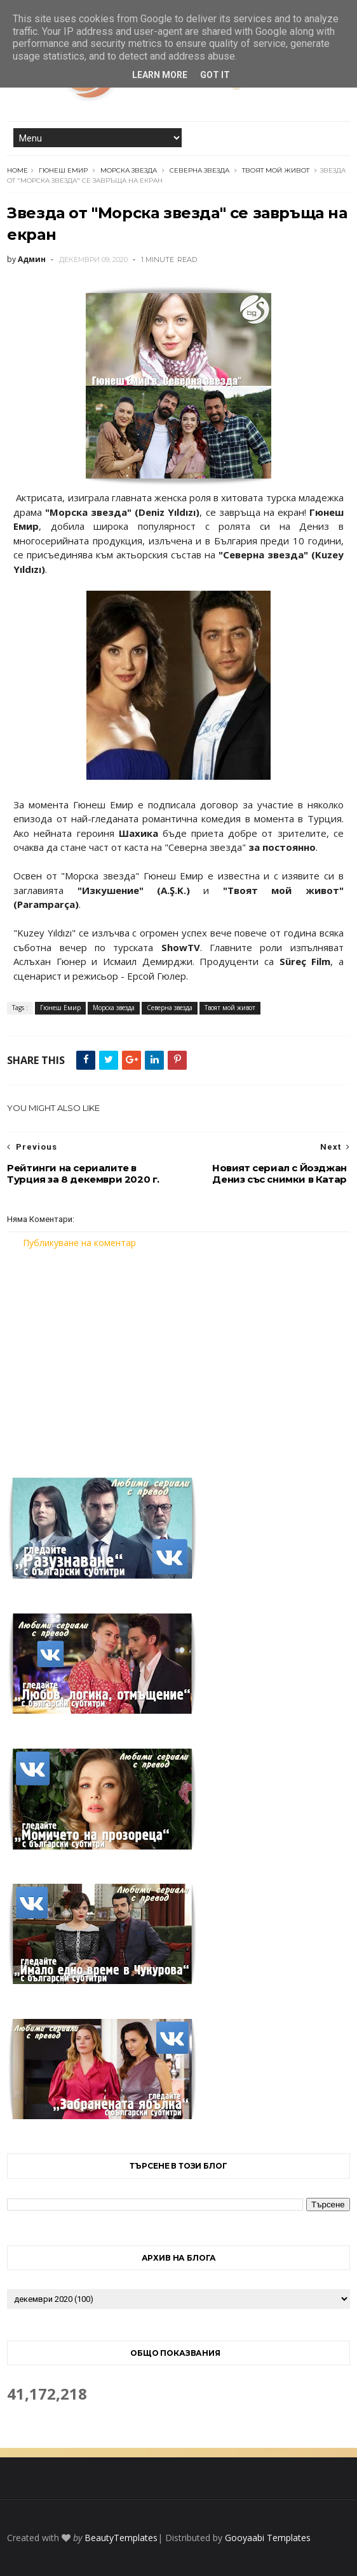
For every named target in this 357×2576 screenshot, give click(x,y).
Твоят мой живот (275, 170)
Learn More (159, 75)
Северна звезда (199, 170)
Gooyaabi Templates (268, 2538)
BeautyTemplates (121, 2538)
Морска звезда (128, 170)
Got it (215, 75)
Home (17, 170)
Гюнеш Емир (63, 170)
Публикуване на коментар (79, 1243)
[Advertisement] (178, 1355)
